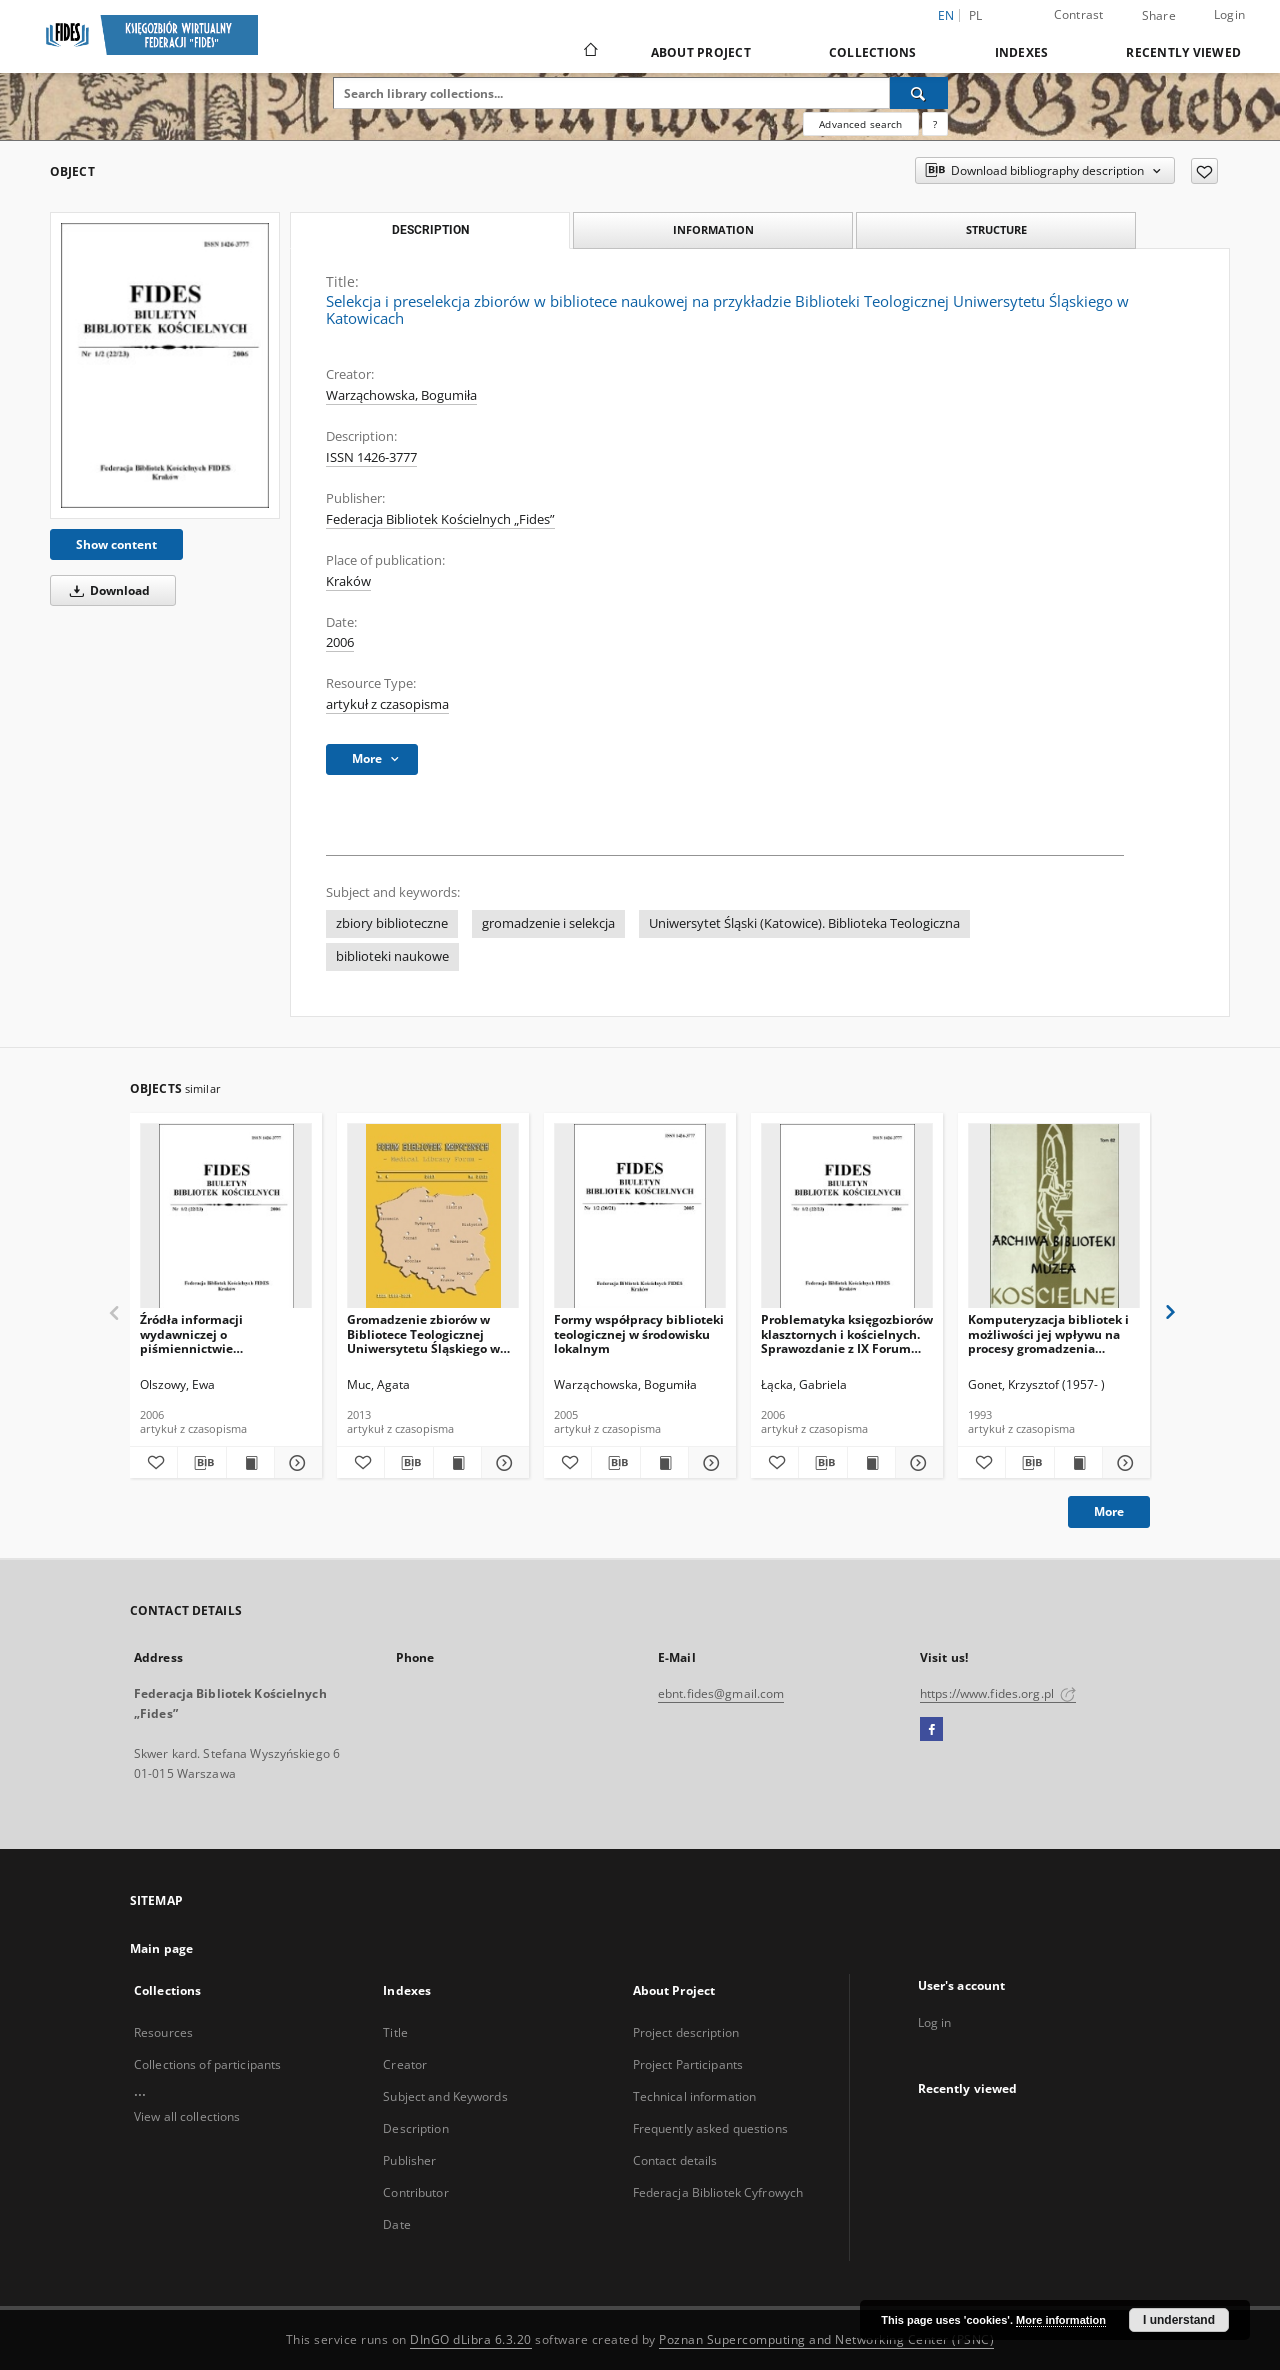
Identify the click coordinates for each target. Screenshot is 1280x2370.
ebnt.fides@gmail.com (721, 1693)
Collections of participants (207, 2064)
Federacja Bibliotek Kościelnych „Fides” (440, 519)
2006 (340, 642)
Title (395, 2032)
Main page (161, 1948)
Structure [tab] (996, 229)
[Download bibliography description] (201, 1463)
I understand (1179, 2320)
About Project (701, 52)
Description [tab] (430, 230)
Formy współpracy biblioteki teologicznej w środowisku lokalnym (639, 1333)
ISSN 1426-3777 (371, 457)
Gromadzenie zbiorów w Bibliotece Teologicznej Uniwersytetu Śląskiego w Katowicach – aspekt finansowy (423, 1333)
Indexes (1022, 52)
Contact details (675, 2160)
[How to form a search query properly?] (935, 124)
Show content (116, 544)
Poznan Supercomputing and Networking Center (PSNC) (826, 2339)
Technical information (695, 2096)
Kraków (348, 581)
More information (1061, 2320)
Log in (935, 2022)
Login (1229, 14)
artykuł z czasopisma (387, 704)
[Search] (919, 93)
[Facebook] (931, 1730)
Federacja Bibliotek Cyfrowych (718, 2192)
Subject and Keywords (445, 2096)
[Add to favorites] (1204, 171)
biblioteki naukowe (392, 956)
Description (415, 2128)
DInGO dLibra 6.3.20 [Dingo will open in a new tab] (471, 2339)
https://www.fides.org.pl (998, 1693)
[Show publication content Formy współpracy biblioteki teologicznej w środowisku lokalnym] (664, 1463)
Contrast (1079, 14)
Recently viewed (1183, 52)
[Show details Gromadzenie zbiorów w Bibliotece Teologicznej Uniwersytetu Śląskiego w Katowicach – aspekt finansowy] (502, 1463)
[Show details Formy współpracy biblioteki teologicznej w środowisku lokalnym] (709, 1463)
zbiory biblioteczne (392, 923)
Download (106, 590)
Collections (873, 52)
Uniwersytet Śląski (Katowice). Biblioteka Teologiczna (804, 923)
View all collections (187, 2116)
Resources (163, 2032)
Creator (405, 2064)
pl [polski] (976, 15)
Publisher (409, 2160)
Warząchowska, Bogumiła (401, 395)
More (1109, 1511)
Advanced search (860, 124)
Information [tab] (713, 229)
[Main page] (589, 52)
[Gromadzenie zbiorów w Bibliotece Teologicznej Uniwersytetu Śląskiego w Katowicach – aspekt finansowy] (433, 1216)
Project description (686, 2032)
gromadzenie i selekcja (548, 923)
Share (1159, 16)
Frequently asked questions (710, 2128)
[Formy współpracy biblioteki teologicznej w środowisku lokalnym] (640, 1216)
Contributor (415, 2192)
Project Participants (688, 2064)
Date (396, 2224)
